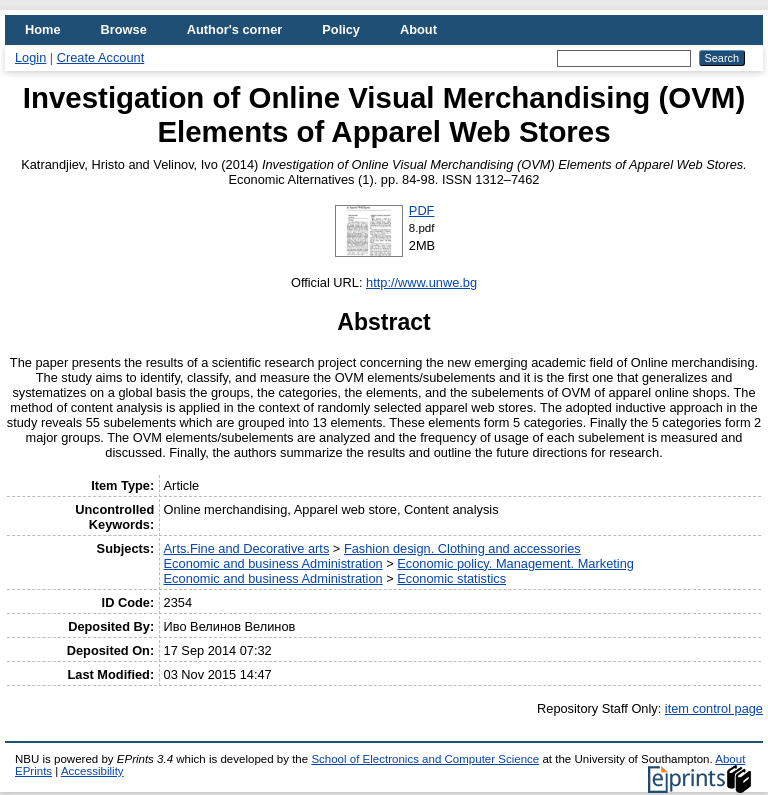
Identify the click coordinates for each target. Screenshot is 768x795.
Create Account (101, 57)
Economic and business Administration (273, 563)
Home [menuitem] (43, 29)
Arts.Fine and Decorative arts (247, 548)
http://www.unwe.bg (421, 282)
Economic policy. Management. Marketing (515, 563)
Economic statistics (451, 578)
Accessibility (92, 771)
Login (30, 57)
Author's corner (234, 29)
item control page (714, 708)
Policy (341, 29)
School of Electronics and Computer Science (425, 759)
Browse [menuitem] (124, 29)
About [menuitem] (418, 29)
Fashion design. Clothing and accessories (462, 548)
